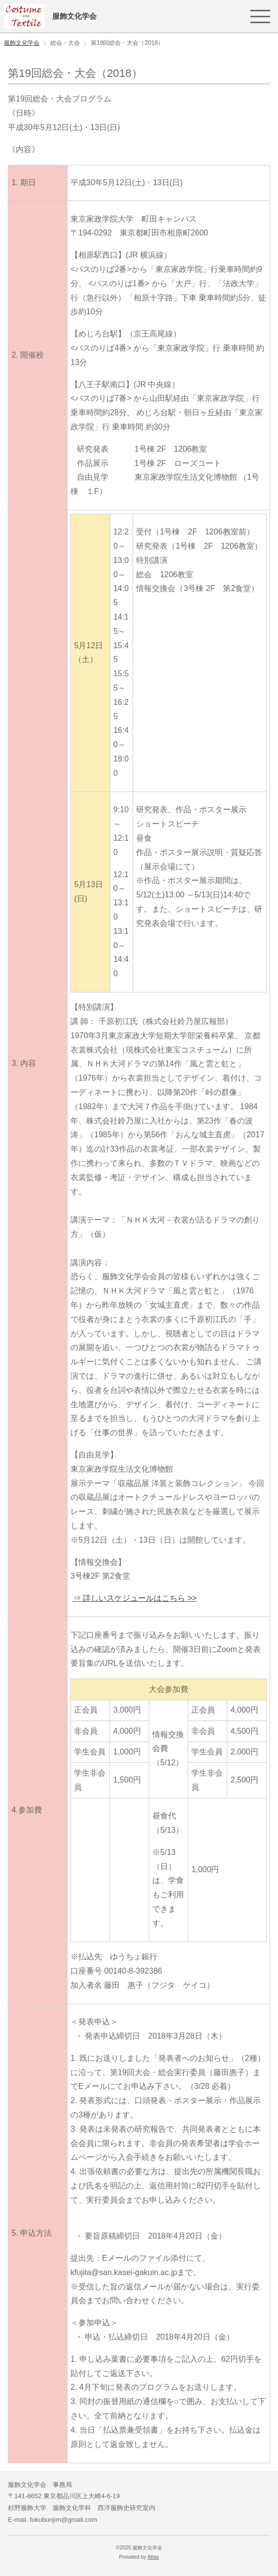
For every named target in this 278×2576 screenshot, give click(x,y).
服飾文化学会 (21, 42)
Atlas (153, 2557)
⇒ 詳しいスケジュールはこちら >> (135, 1598)
